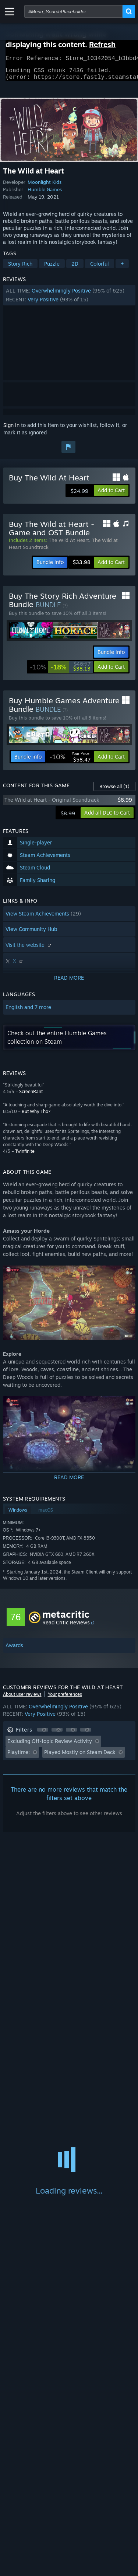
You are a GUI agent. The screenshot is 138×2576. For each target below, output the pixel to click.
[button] (69, 299)
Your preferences (65, 1698)
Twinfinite (25, 1155)
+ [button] (122, 268)
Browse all (114, 791)
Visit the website (29, 949)
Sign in (11, 429)
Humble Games (45, 194)
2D (74, 268)
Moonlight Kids (44, 186)
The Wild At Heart (69, 544)
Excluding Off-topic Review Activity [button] (49, 1745)
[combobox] (73, 11)
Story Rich (20, 268)
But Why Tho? (36, 1116)
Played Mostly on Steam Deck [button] (80, 1756)
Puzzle (52, 268)
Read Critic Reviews (66, 1627)
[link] (60, 671)
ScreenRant (31, 1096)
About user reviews (22, 1698)
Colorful (99, 268)
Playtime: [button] (18, 1756)
